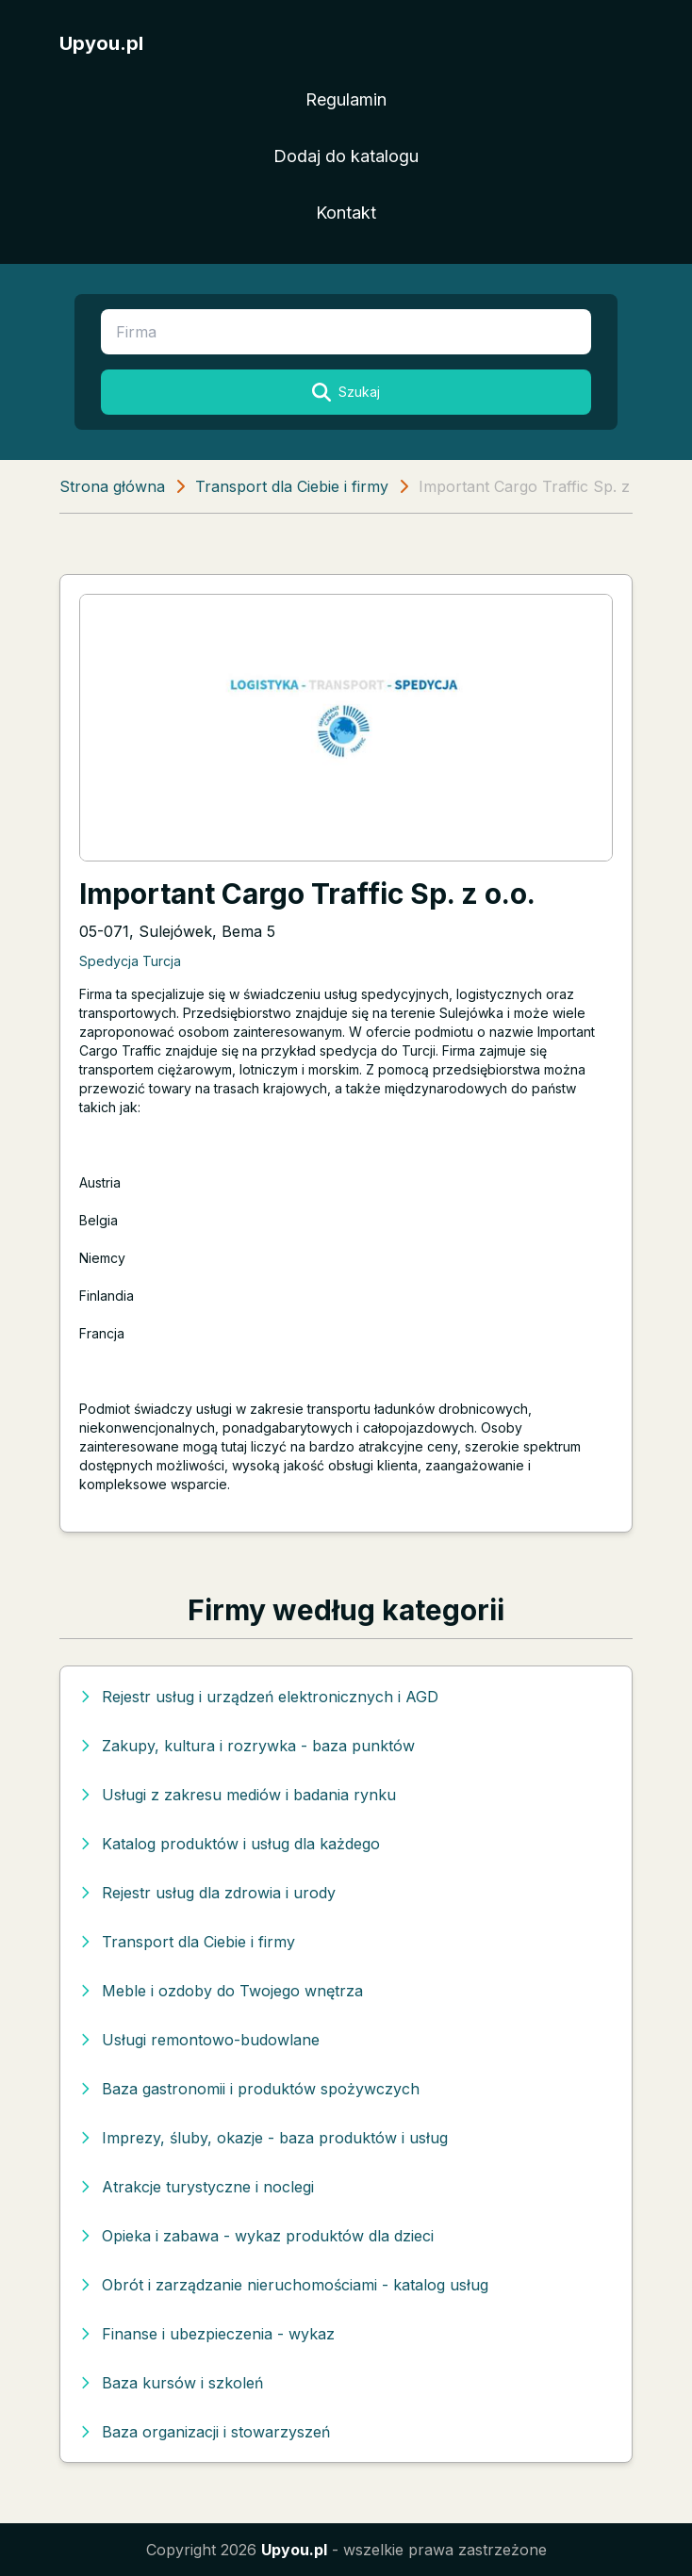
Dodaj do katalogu (346, 156)
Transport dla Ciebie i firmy (291, 486)
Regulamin (346, 99)
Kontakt (346, 212)
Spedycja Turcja (130, 961)
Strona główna (112, 486)
